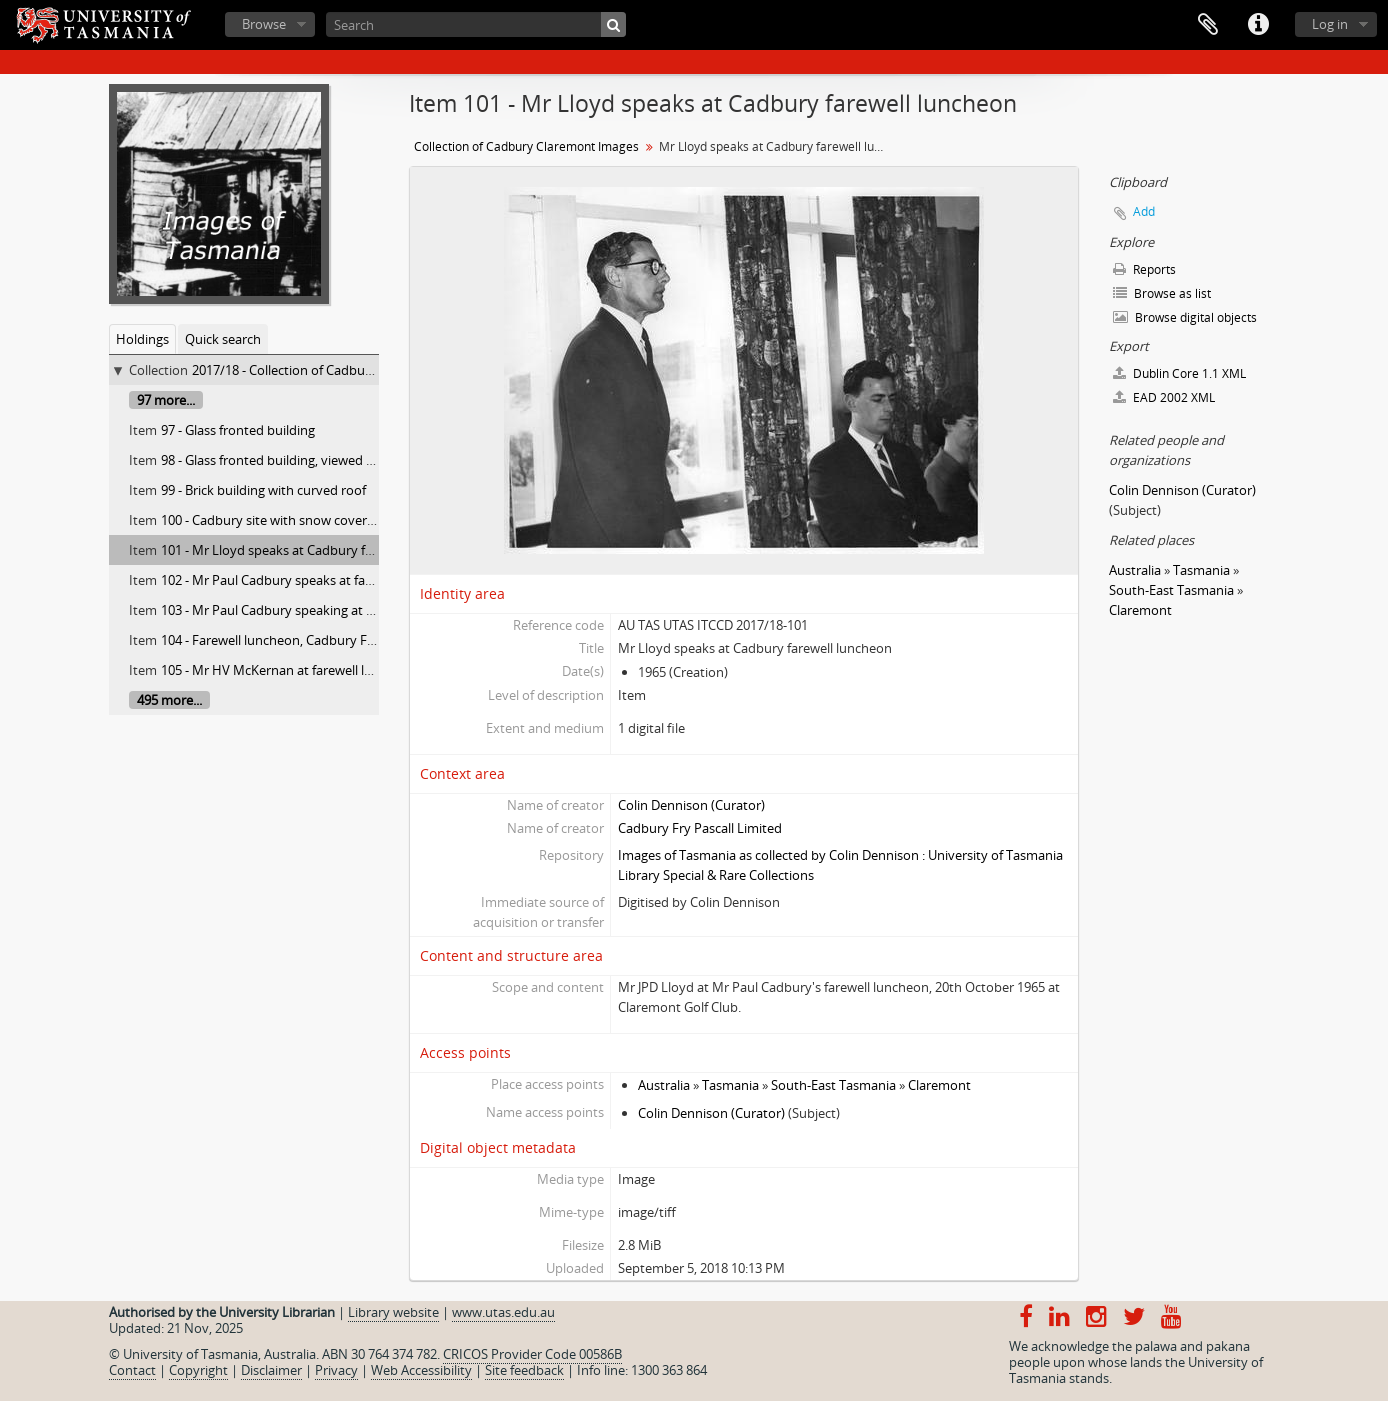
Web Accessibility (421, 1370)
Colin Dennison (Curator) (691, 805)
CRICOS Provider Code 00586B (532, 1354)
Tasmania (730, 1085)
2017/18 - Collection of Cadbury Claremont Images (340, 370)
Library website (393, 1312)
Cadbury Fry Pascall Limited (700, 828)
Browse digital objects (1185, 317)
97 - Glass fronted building (238, 430)
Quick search (223, 339)
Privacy (336, 1370)
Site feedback (524, 1370)
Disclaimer (271, 1370)
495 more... (169, 700)
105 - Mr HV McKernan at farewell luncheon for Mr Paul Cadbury (350, 670)
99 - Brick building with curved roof (263, 490)
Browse (264, 24)
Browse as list (1162, 293)
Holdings (142, 339)
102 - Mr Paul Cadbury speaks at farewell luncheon (310, 580)
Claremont (939, 1085)
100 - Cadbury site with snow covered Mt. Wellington (316, 520)
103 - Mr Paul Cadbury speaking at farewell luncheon (316, 610)
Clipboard (1208, 25)
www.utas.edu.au (503, 1312)
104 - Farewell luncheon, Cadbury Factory (283, 640)
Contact (132, 1370)
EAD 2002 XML (1164, 397)
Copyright (198, 1370)
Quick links (1258, 25)
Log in (1330, 24)
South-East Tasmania (833, 1085)
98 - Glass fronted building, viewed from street (297, 460)
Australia (664, 1085)
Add (1144, 211)
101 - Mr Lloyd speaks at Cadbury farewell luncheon (313, 550)
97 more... (166, 400)
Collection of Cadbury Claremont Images (526, 146)
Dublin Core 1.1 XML (1179, 373)
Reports (1144, 269)
